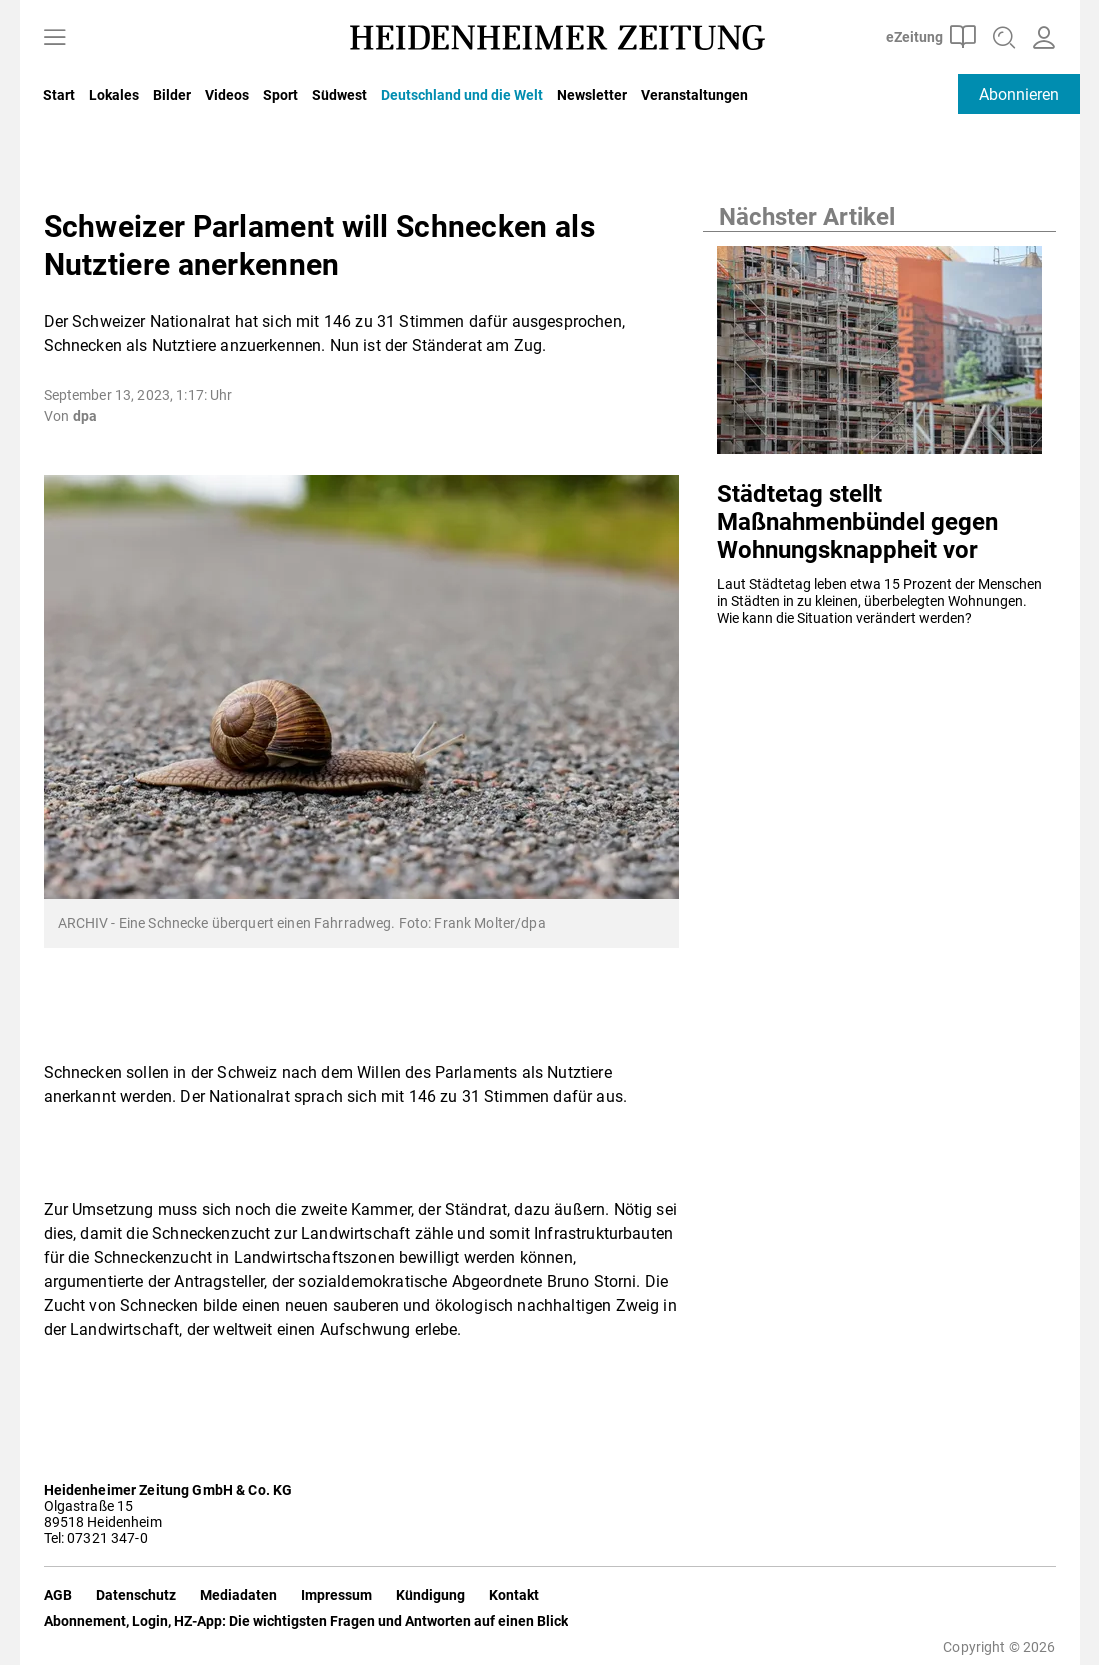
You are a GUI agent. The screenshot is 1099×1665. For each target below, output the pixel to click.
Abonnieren (1019, 94)
